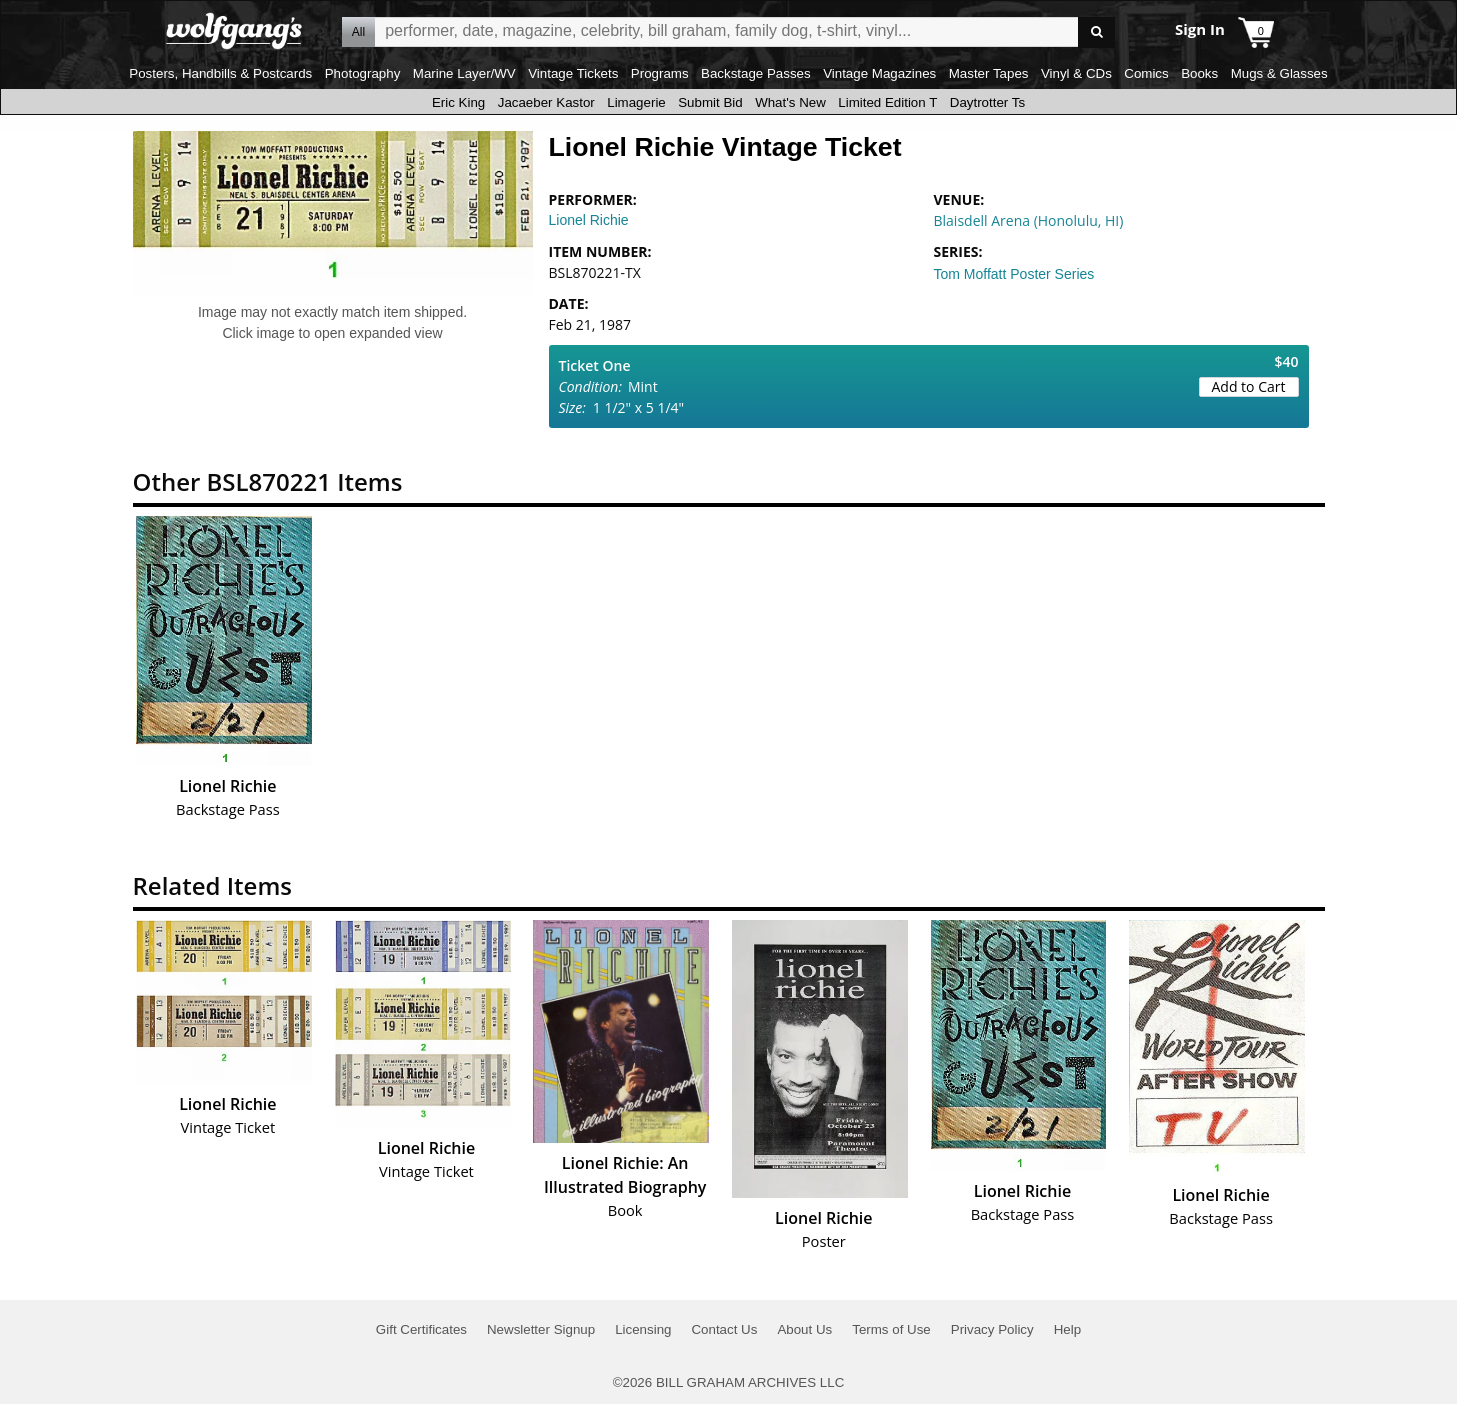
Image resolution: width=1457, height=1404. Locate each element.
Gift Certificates (421, 1329)
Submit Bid (710, 102)
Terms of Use (891, 1329)
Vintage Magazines (879, 73)
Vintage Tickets (573, 73)
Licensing (643, 1329)
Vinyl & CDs (1076, 73)
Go (1096, 32)
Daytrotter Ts (987, 102)
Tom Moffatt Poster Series (1014, 274)
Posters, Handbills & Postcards (220, 73)
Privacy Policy (992, 1329)
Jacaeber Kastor (546, 102)
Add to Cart (1249, 386)
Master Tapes (989, 73)
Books (1199, 73)
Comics (1146, 73)
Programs (660, 73)
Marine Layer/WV (464, 73)
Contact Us (724, 1329)
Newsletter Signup (541, 1329)
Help (1067, 1329)
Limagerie (636, 102)
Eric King (458, 102)
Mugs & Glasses (1279, 73)
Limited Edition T (887, 102)
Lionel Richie (589, 220)
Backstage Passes (756, 73)
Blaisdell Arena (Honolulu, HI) (1029, 220)
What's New (790, 102)
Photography (363, 73)
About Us (804, 1329)
